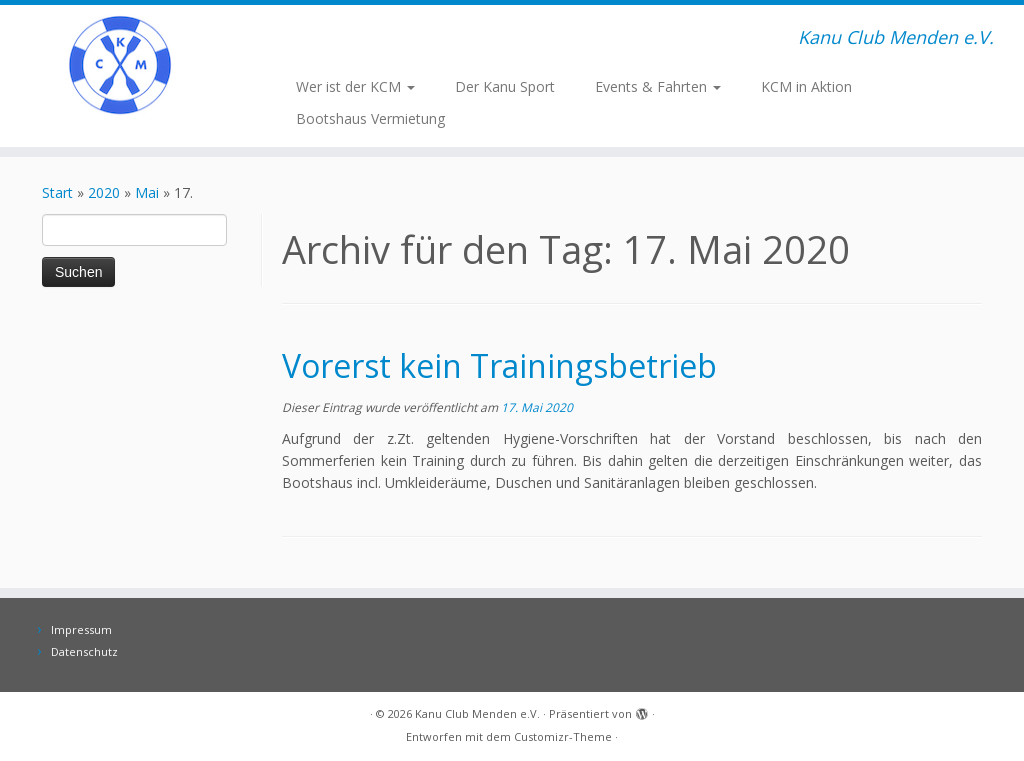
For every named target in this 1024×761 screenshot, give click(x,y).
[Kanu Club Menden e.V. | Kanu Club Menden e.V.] (120, 65)
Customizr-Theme (563, 736)
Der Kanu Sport (505, 86)
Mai (147, 192)
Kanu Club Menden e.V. (477, 713)
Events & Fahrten (658, 86)
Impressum (81, 629)
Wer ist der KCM (355, 86)
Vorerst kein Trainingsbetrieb (499, 365)
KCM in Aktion (806, 86)
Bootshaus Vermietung (370, 118)
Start (57, 192)
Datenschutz (84, 651)
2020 (104, 192)
